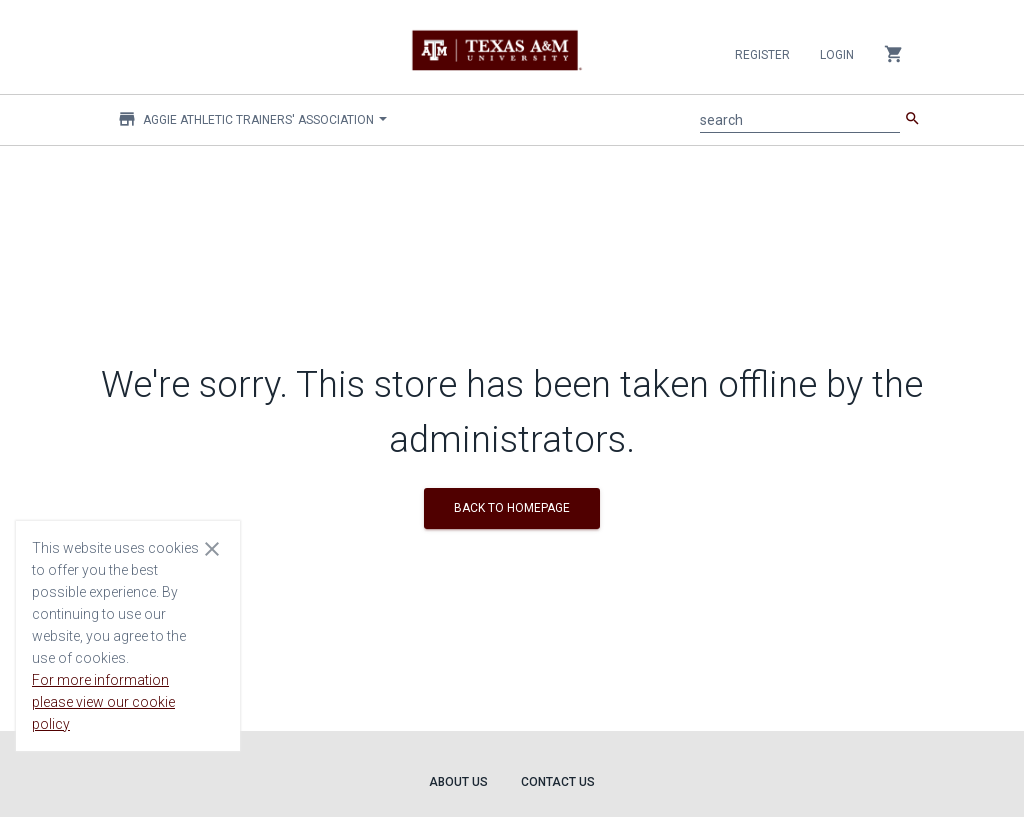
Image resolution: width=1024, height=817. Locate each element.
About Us (458, 782)
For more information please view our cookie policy (103, 702)
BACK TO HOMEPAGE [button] (512, 508)
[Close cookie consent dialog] (212, 548)
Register (762, 55)
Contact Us (558, 782)
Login (837, 55)
